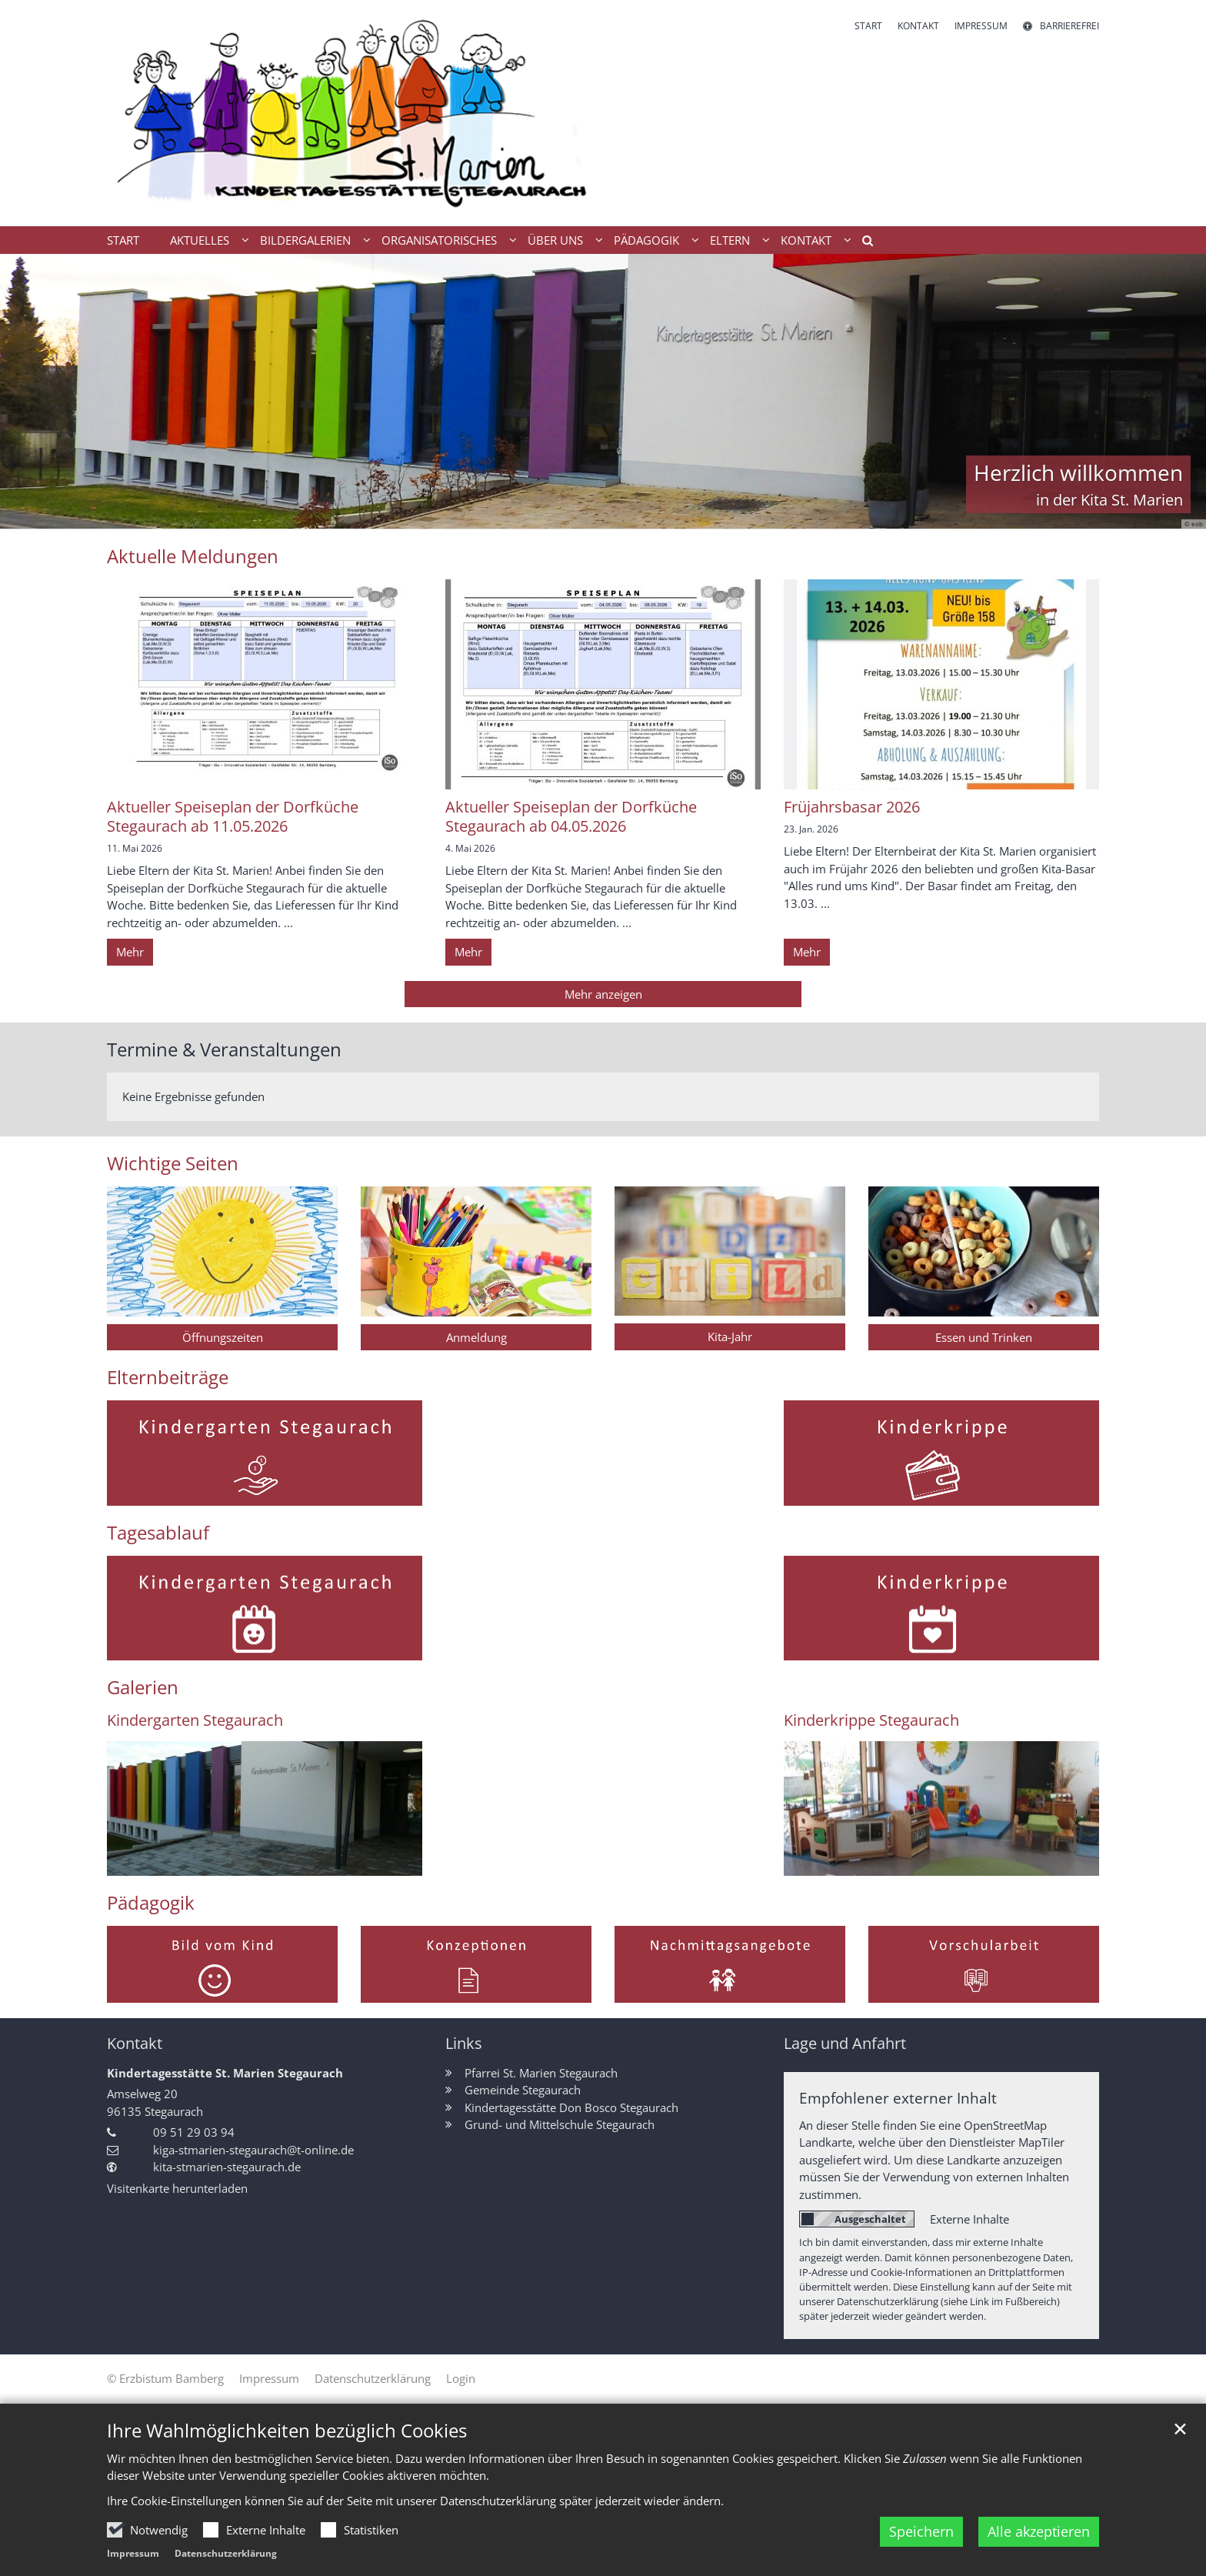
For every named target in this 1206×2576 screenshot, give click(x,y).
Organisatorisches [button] (439, 240)
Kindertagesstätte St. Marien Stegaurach (225, 2072)
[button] (862, 243)
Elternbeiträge (167, 1377)
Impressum (133, 2557)
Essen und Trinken (983, 1337)
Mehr (130, 951)
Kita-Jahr (730, 1336)
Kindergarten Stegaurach (195, 1720)
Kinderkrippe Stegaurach (871, 1720)
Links (463, 2043)
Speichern (921, 2536)
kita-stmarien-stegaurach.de (227, 2166)
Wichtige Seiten (172, 1163)
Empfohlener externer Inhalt (898, 2097)
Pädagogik (151, 1902)
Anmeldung (476, 1337)
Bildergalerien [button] (305, 240)
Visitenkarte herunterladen (177, 2188)
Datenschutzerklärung (226, 2557)
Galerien (142, 1687)
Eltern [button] (730, 240)
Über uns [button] (555, 240)
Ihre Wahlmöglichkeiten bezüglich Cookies (287, 2434)
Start (123, 240)
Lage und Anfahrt (845, 2043)
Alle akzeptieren (1039, 2536)
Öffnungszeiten (222, 1337)
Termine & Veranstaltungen (224, 1049)
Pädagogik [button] (646, 240)
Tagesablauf (158, 1532)
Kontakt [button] (806, 240)
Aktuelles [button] (199, 240)
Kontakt (134, 2043)
